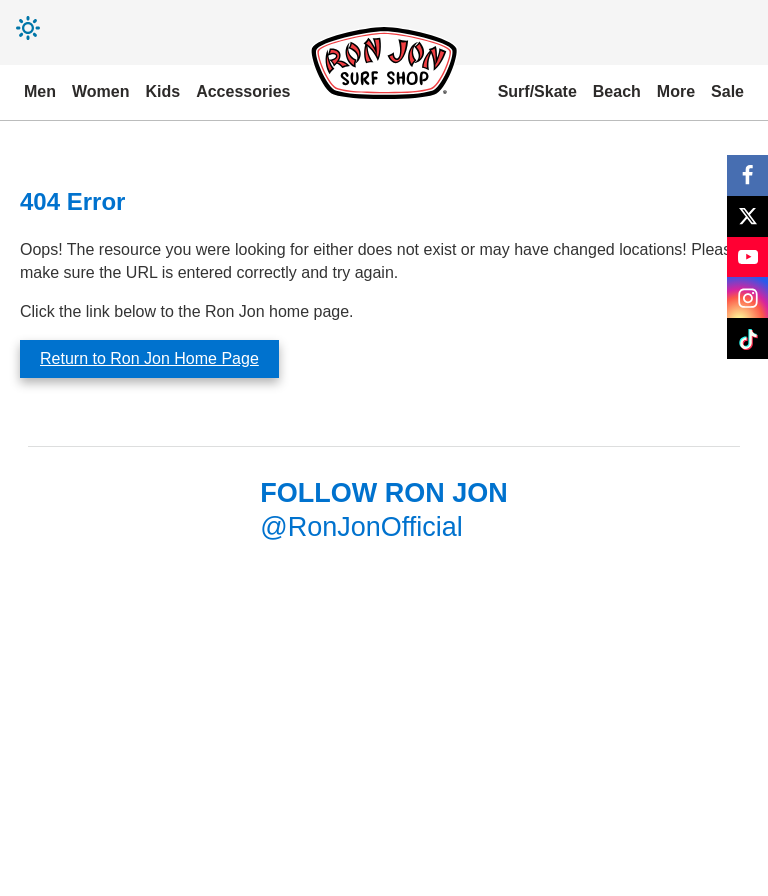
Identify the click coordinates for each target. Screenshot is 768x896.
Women (100, 91)
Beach (617, 91)
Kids (162, 91)
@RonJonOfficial (361, 527)
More (676, 91)
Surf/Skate (537, 91)
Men (40, 91)
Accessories (243, 91)
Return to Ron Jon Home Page (149, 358)
